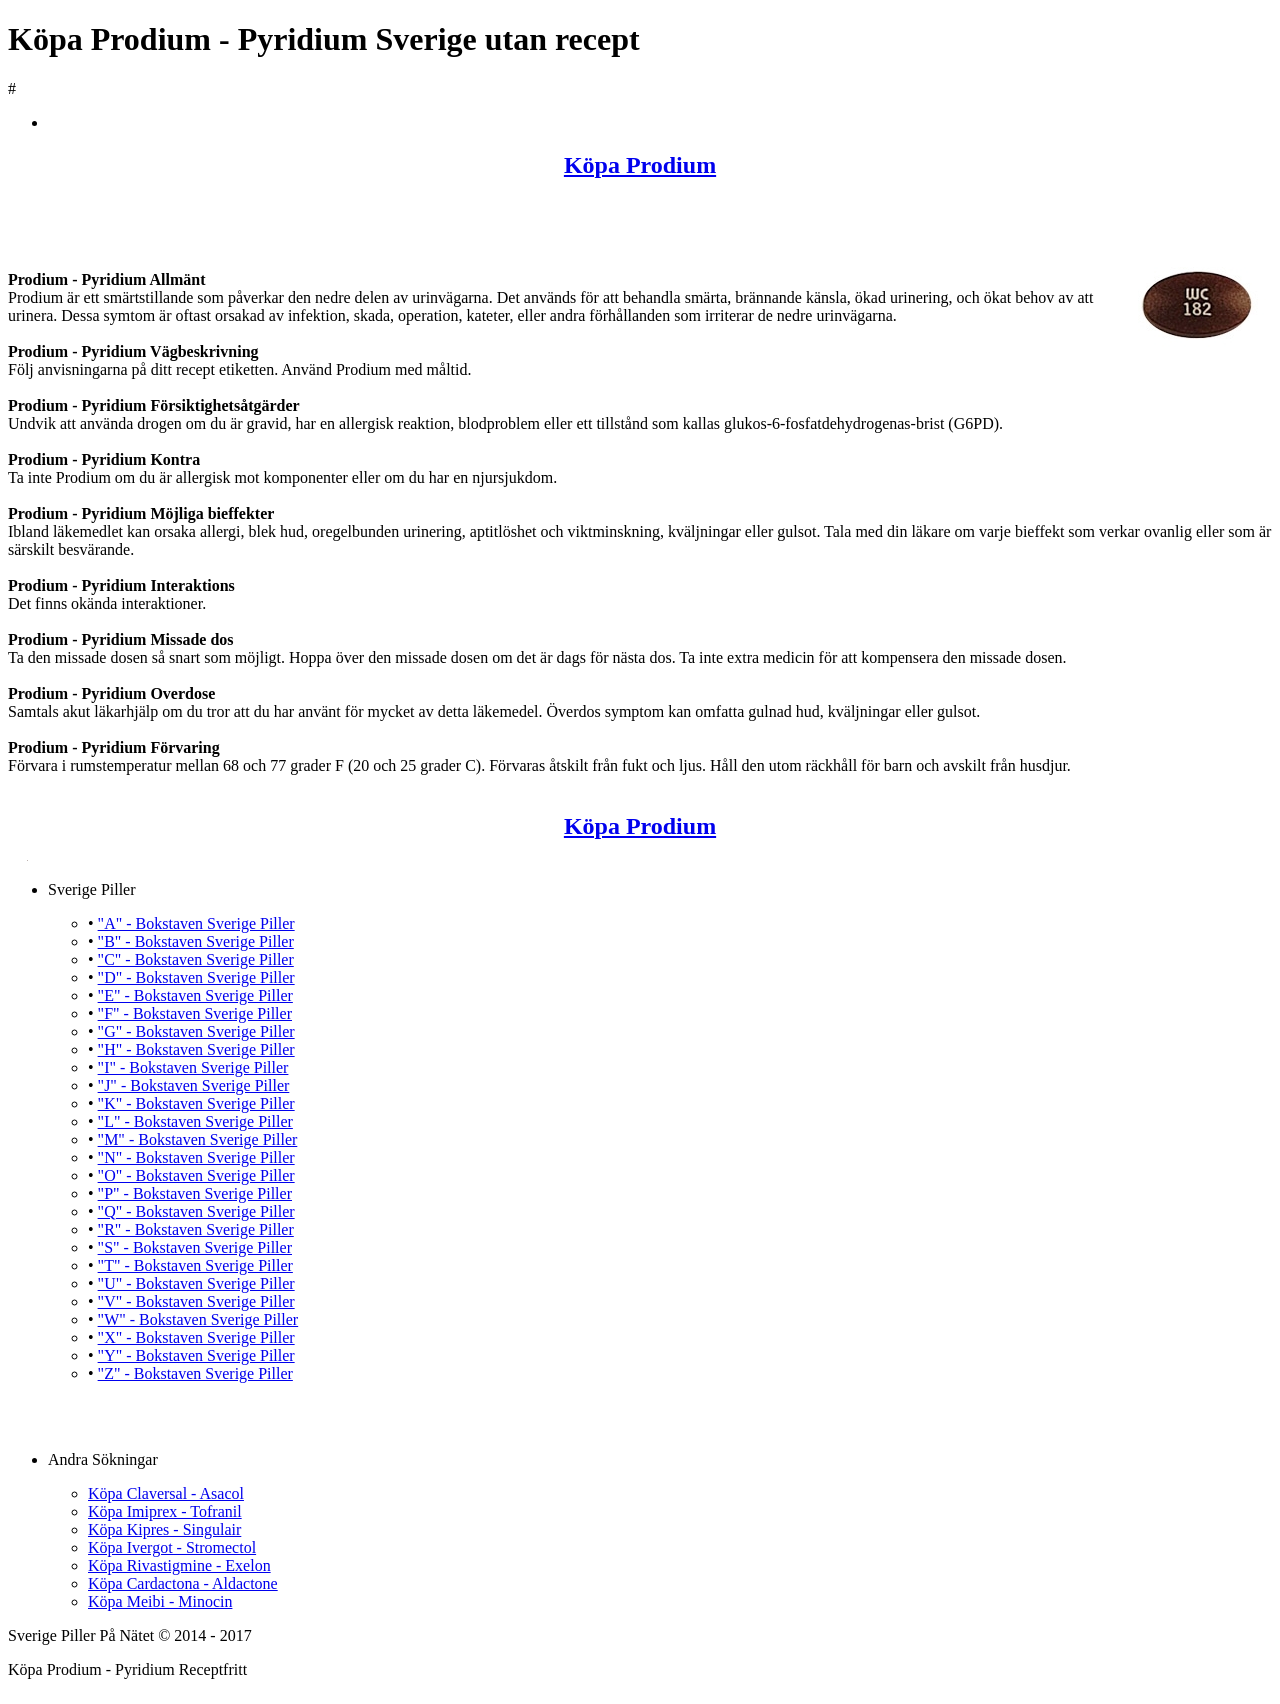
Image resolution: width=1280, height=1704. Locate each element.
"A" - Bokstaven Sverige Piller (196, 923)
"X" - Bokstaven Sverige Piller (196, 1337)
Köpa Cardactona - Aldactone (183, 1583)
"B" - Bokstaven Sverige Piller (196, 941)
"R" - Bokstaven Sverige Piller (196, 1229)
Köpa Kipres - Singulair (164, 1529)
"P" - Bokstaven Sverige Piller (195, 1193)
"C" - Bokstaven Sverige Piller (196, 959)
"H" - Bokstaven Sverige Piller (196, 1049)
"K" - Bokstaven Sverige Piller (196, 1103)
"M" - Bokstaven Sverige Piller (198, 1139)
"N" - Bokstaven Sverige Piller (196, 1157)
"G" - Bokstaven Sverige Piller (196, 1031)
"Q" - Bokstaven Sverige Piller (196, 1211)
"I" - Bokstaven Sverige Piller (193, 1067)
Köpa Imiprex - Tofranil (165, 1511)
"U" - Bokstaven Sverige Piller (196, 1283)
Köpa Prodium (640, 165)
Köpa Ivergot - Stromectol (172, 1547)
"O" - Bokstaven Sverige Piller (196, 1175)
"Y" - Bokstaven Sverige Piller (196, 1355)
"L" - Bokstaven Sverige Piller (195, 1121)
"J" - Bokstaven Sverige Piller (194, 1085)
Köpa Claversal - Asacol (166, 1493)
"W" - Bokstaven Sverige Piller (198, 1319)
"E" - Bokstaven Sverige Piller (195, 995)
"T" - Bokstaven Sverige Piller (195, 1265)
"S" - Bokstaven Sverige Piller (195, 1247)
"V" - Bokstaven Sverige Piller (196, 1301)
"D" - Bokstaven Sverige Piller (196, 977)
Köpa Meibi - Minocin (160, 1601)
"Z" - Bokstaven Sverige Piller (195, 1373)
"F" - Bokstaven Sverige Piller (195, 1013)
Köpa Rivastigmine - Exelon (179, 1565)
